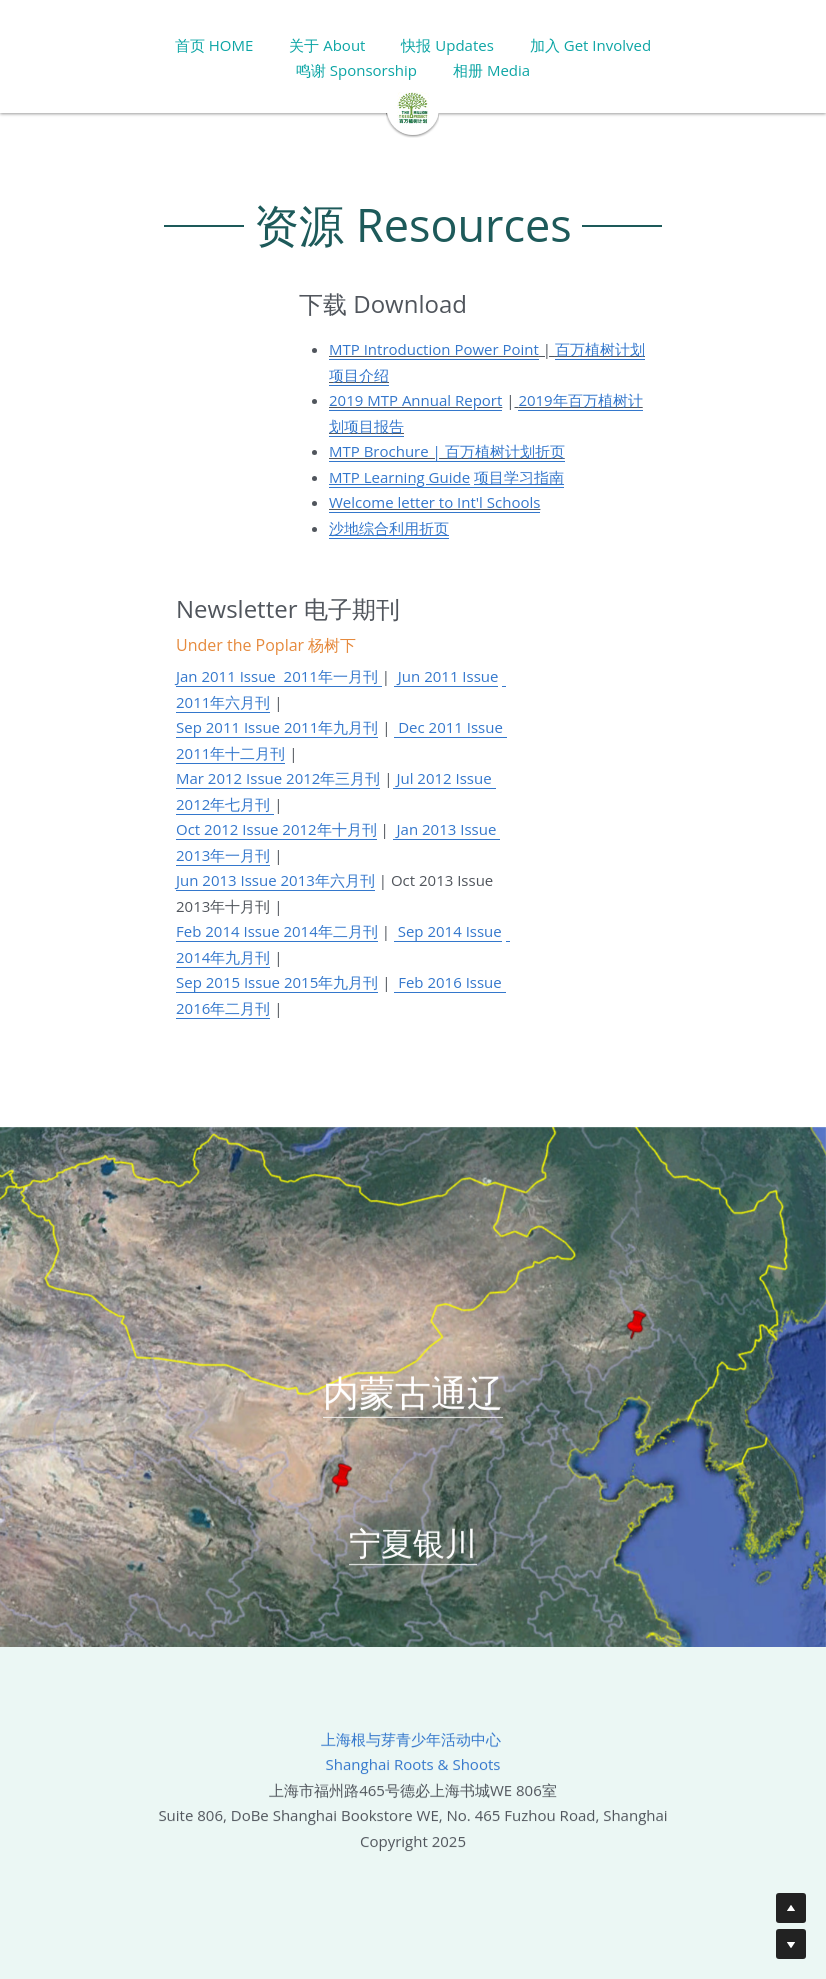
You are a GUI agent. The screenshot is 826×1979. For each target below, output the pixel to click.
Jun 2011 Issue (446, 676)
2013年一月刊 (223, 855)
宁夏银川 (413, 1551)
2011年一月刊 (329, 676)
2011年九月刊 (331, 727)
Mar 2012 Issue (231, 778)
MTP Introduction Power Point (434, 349)
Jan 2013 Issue (447, 829)
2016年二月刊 (223, 1008)
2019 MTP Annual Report (415, 400)
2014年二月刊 (330, 931)
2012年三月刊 (333, 778)
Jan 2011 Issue (226, 676)
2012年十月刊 (329, 829)
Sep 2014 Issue (448, 931)
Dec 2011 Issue (450, 727)
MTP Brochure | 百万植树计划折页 (447, 451)
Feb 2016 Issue (449, 982)
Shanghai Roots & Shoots (413, 1774)
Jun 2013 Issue (228, 880)
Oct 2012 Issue (229, 829)
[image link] (413, 106)
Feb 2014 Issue (229, 931)
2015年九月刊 (329, 982)
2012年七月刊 (223, 804)
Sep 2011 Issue (230, 727)
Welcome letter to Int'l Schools (434, 502)
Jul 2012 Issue (444, 778)
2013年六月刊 (328, 880)
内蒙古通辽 (413, 1402)
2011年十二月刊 (230, 753)
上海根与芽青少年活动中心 (413, 1748)
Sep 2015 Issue (228, 982)
